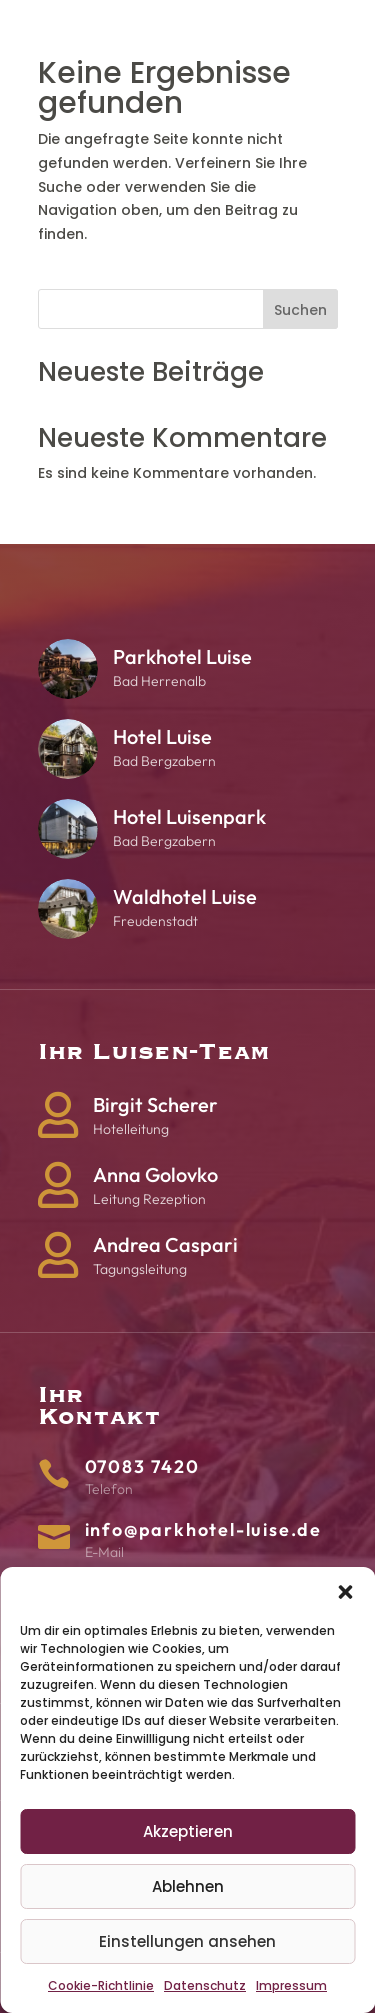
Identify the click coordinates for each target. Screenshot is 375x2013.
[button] (345, 1592)
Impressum (291, 1985)
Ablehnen (188, 1886)
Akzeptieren (188, 1831)
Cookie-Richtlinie (101, 1985)
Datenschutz (205, 1985)
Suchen (300, 310)
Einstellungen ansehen (187, 1941)
